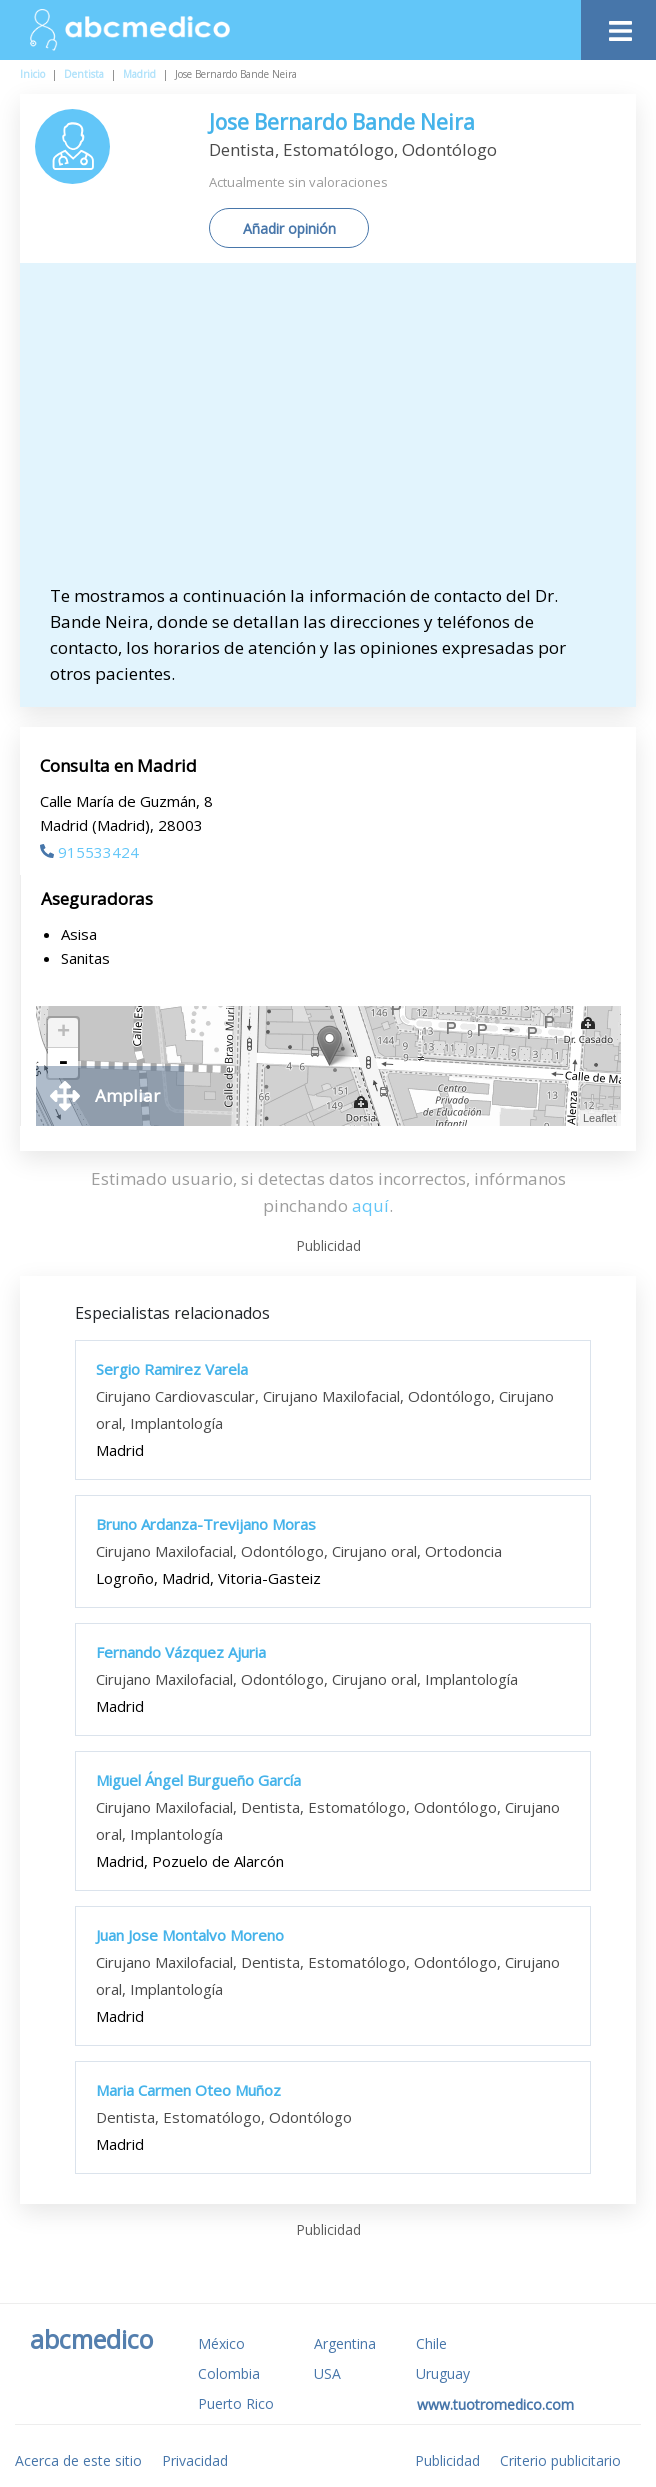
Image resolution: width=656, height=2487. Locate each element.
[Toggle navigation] (618, 25)
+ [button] (63, 1033)
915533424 (89, 852)
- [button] (63, 1063)
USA (327, 2373)
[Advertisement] (338, 433)
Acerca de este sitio (78, 2460)
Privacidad (195, 2460)
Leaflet (599, 1118)
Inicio (32, 74)
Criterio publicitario (560, 2460)
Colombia (229, 2373)
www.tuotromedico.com (495, 2404)
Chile (431, 2343)
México (221, 2343)
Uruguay (443, 2373)
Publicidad (447, 2460)
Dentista (84, 74)
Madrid (139, 74)
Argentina (345, 2343)
